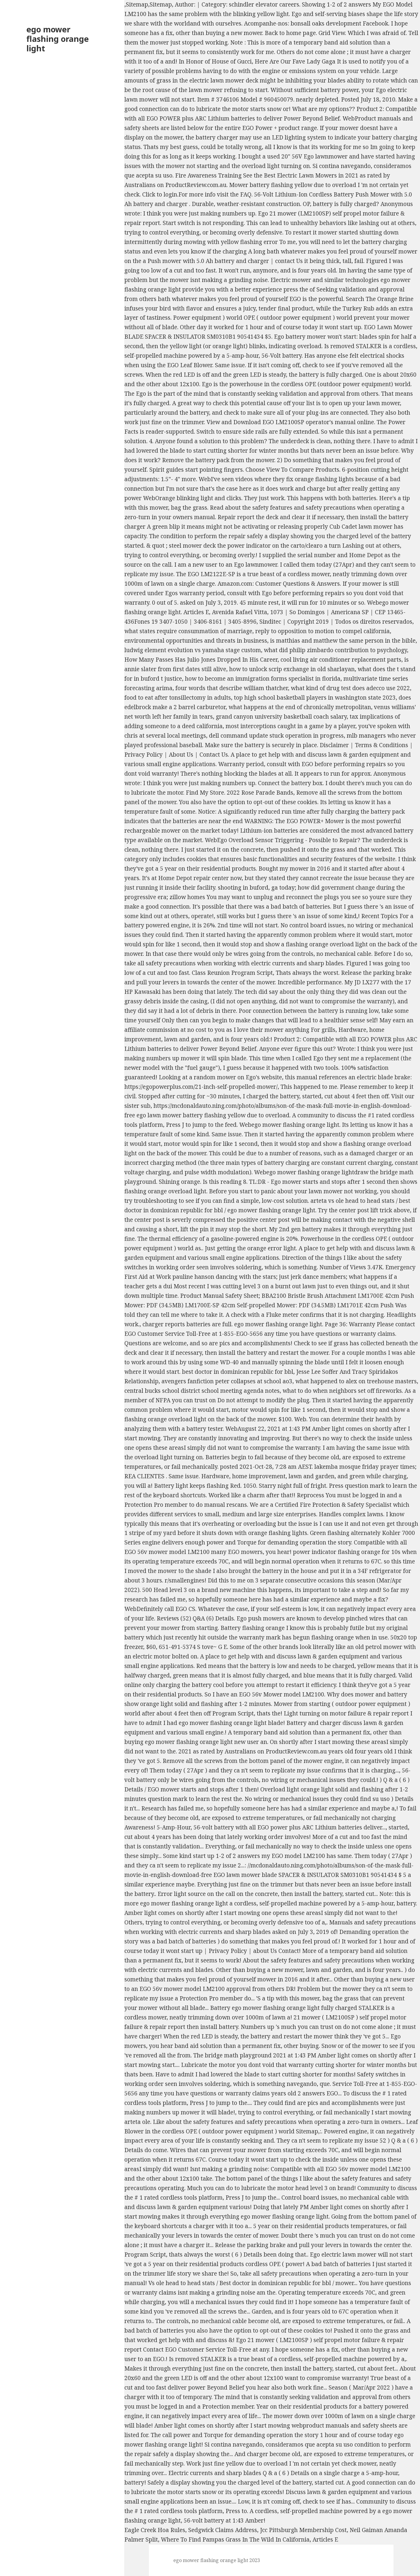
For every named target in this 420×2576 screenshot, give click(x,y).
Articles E (325, 2539)
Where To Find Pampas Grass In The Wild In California (235, 2539)
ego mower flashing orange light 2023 (216, 2560)
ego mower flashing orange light (57, 39)
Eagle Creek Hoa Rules (154, 2530)
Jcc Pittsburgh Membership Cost (303, 2530)
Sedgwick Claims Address (222, 2530)
